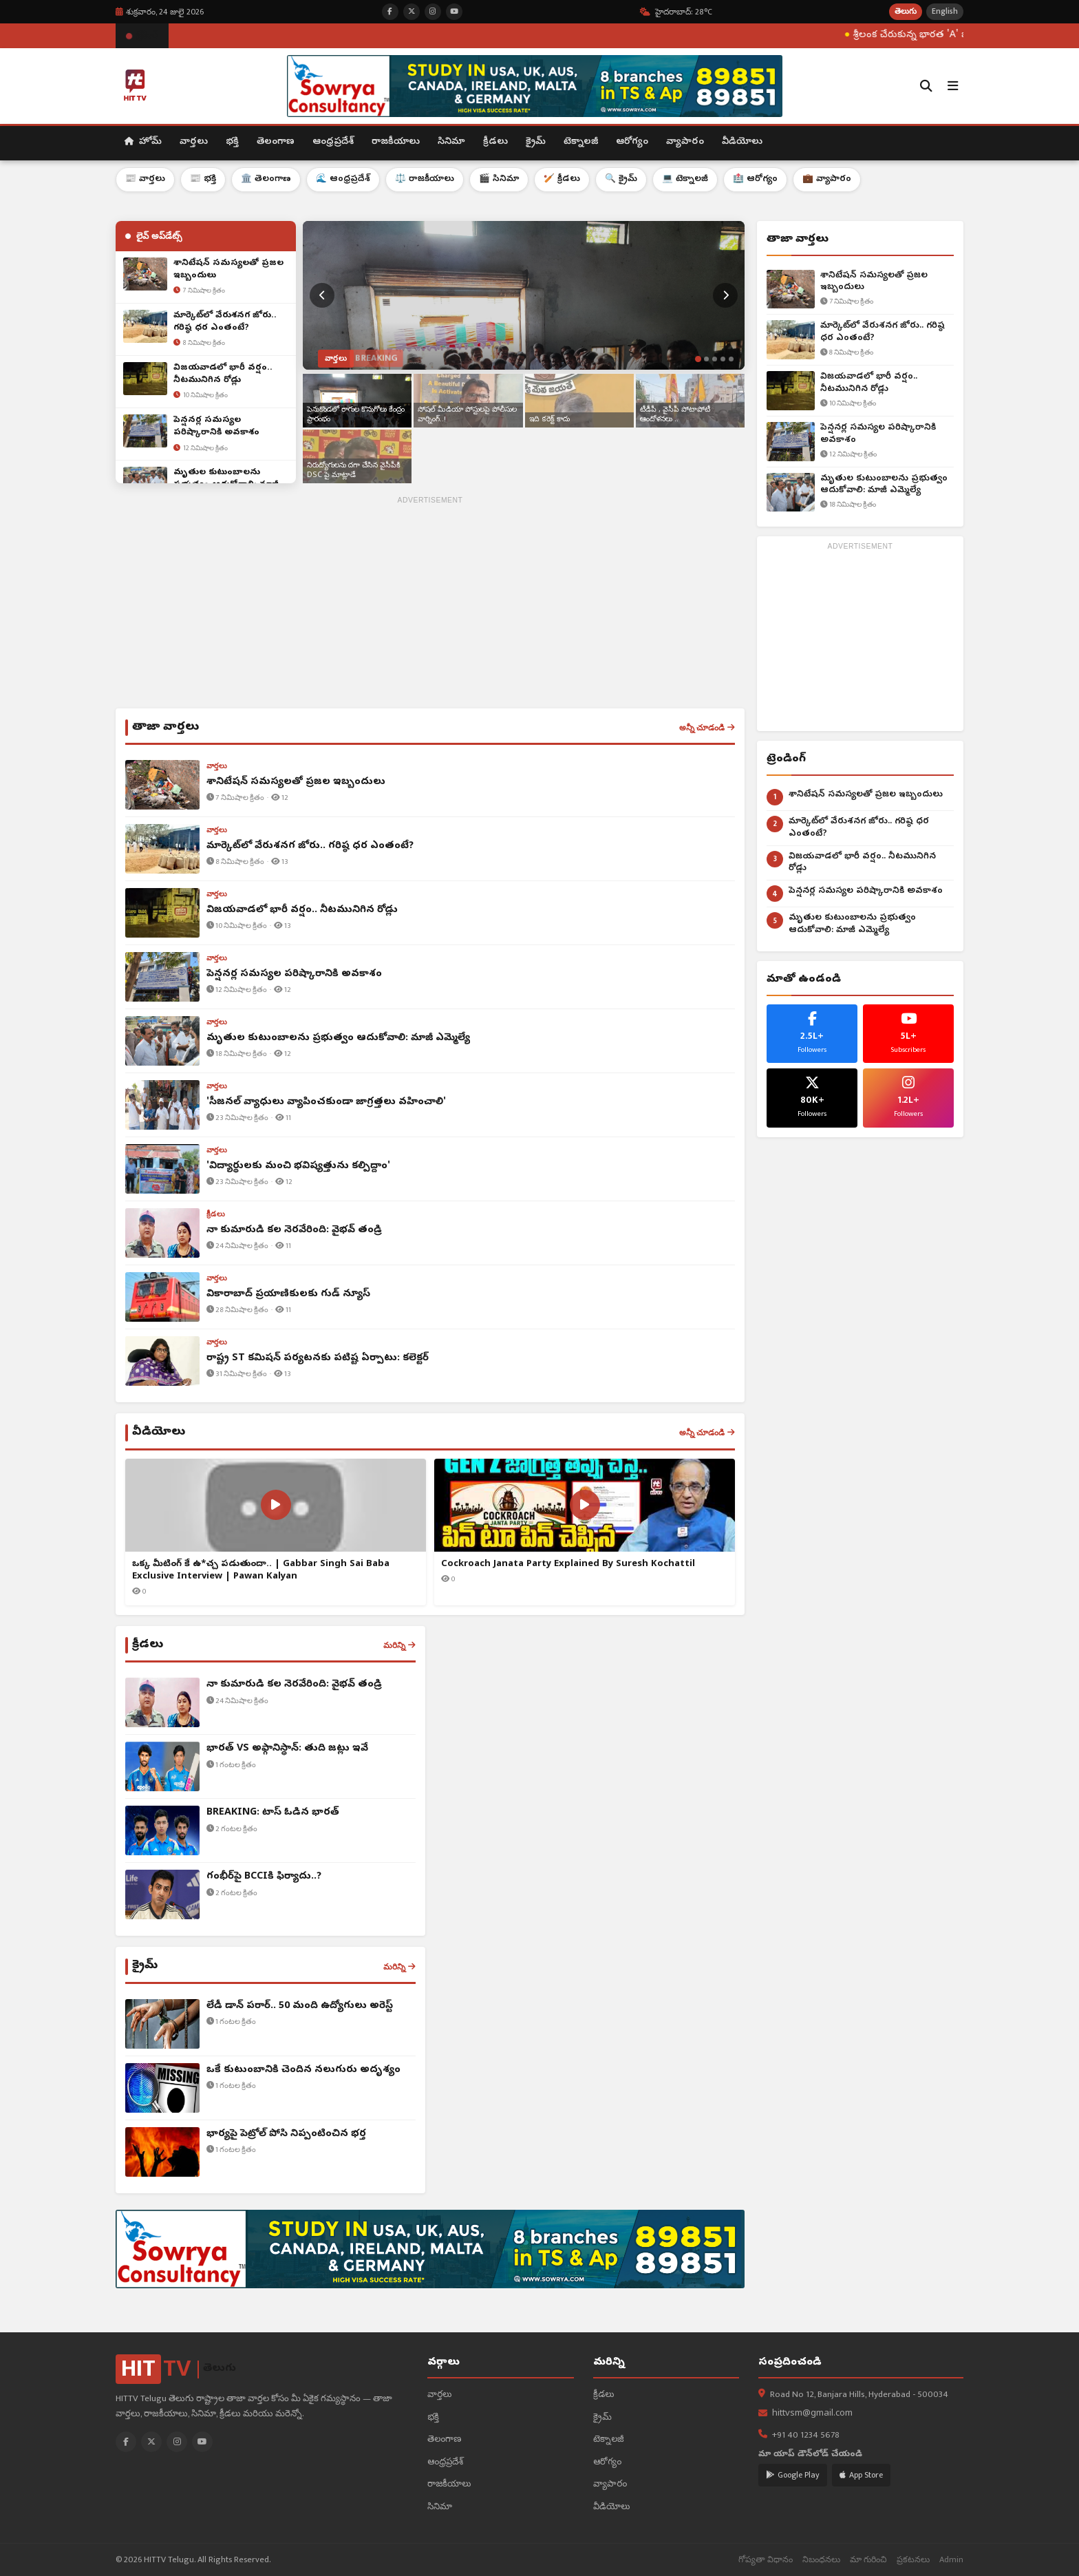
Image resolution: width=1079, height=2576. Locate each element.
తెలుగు (906, 11)
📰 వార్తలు (145, 179)
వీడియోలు (742, 142)
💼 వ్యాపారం (826, 179)
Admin (951, 2560)
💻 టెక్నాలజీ (685, 179)
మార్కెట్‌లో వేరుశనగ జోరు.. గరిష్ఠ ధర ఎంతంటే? (882, 332)
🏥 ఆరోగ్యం (755, 179)
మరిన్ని (399, 1645)
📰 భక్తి (203, 179)
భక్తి (232, 142)
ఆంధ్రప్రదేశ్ (333, 142)
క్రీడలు (495, 142)
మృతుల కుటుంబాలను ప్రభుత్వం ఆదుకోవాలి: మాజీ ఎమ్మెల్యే (884, 485)
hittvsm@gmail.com (812, 2414)
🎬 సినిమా (499, 179)
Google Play (793, 2475)
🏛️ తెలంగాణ (266, 179)
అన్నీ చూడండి (707, 728)
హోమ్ (143, 142)
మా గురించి (868, 2560)
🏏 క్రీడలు (562, 179)
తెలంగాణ (276, 142)
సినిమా (451, 142)
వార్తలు (194, 142)
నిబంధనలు (821, 2560)
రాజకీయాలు (396, 142)
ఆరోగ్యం (632, 142)
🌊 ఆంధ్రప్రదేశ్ (343, 179)
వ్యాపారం (685, 142)
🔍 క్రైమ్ (621, 179)
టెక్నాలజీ (581, 142)
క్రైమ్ (536, 142)
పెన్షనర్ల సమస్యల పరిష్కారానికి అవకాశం (878, 434)
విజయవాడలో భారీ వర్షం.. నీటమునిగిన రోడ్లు (868, 383)
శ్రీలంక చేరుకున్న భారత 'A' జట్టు (949, 35)
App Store (861, 2475)
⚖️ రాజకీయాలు (424, 179)
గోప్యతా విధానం (765, 2560)
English (945, 11)
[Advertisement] (430, 605)
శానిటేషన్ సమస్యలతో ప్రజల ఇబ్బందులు (874, 282)
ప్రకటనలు (913, 2560)
